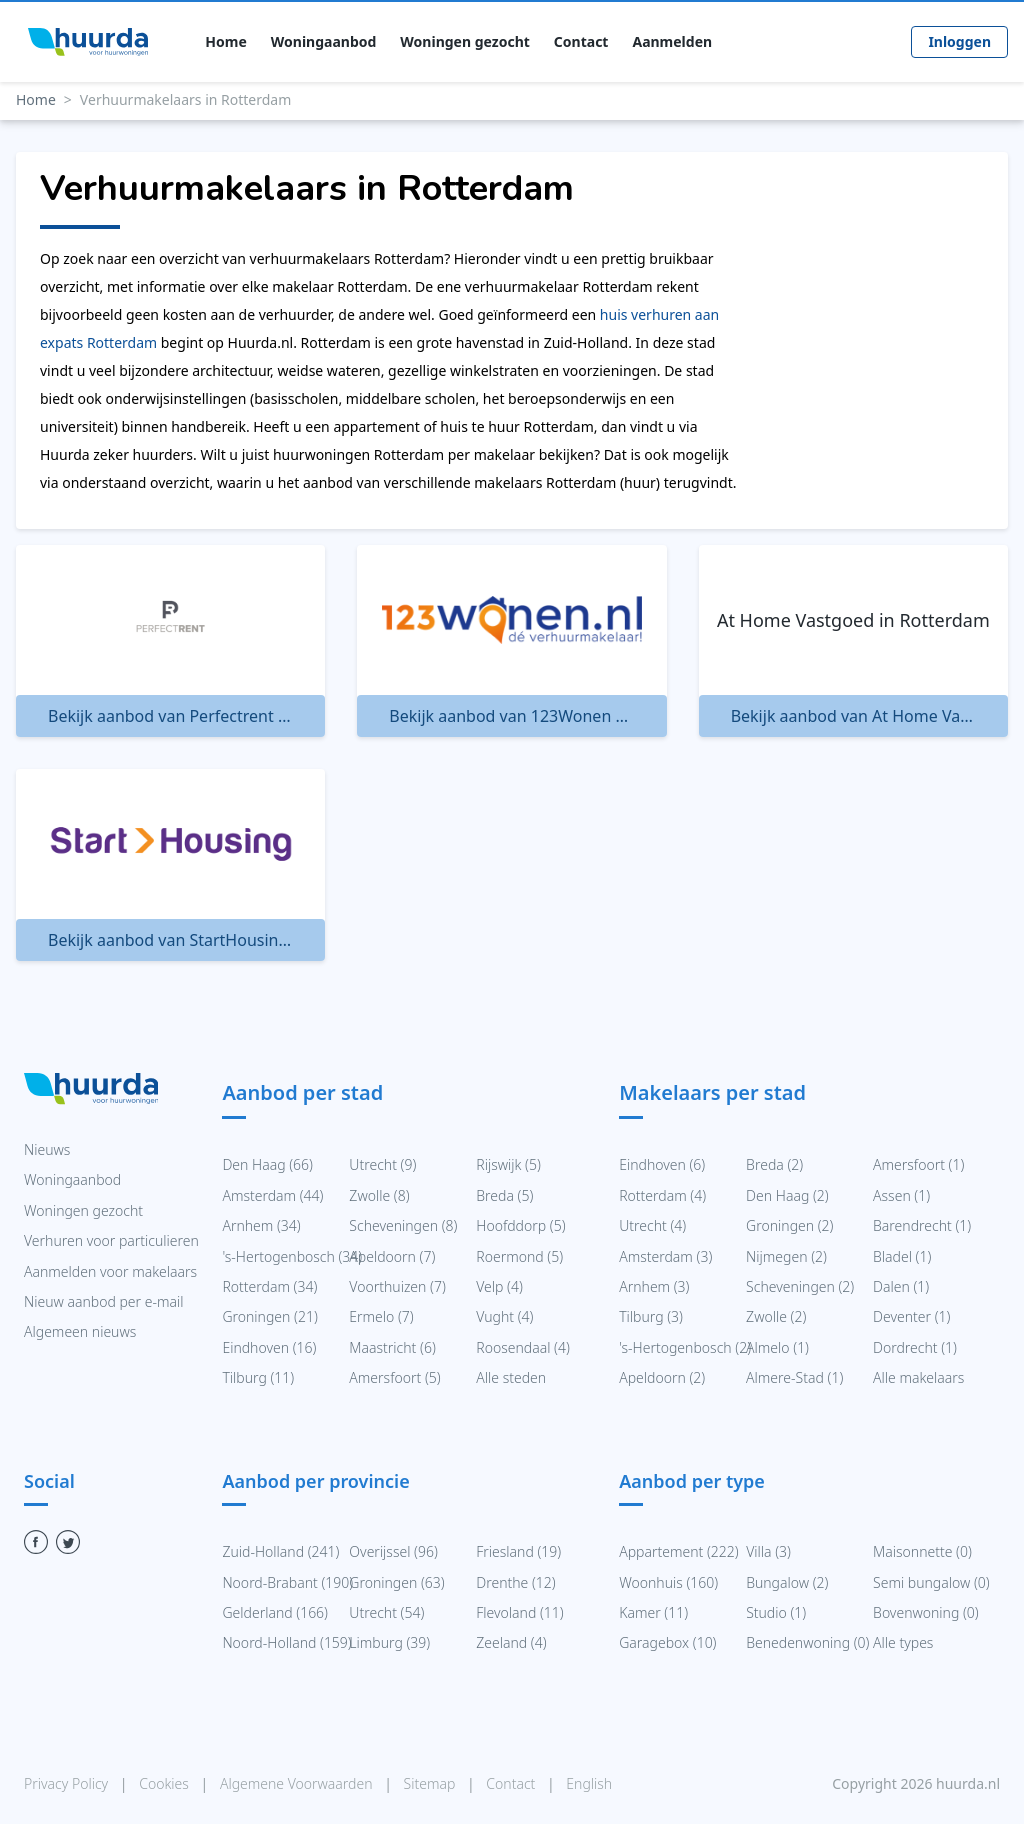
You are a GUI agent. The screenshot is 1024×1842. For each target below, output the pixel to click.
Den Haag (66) (267, 1164)
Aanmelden (672, 42)
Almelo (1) (777, 1347)
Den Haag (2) (787, 1195)
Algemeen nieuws (80, 1331)
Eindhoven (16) (269, 1347)
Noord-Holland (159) (286, 1642)
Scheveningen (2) (800, 1286)
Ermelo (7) (381, 1316)
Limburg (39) (389, 1642)
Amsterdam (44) (272, 1195)
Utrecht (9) (382, 1164)
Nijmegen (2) (786, 1256)
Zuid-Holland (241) (280, 1551)
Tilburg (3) (651, 1316)
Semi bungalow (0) (931, 1582)
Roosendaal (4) (523, 1347)
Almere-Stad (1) (794, 1377)
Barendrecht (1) (922, 1225)
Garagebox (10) (667, 1642)
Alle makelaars (918, 1377)
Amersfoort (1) (918, 1164)
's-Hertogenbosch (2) (685, 1347)
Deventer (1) (911, 1316)
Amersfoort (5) (394, 1377)
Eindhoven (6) (662, 1164)
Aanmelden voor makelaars (110, 1271)
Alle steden (511, 1377)
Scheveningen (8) (403, 1225)
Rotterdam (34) (269, 1286)
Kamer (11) (653, 1612)
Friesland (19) (518, 1551)
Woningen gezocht (464, 42)
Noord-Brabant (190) (287, 1582)
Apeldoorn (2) (662, 1377)
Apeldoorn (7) (392, 1256)
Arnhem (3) (654, 1286)
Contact (581, 42)
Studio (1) (776, 1612)
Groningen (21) (269, 1316)
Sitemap (431, 1783)
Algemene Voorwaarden (298, 1783)
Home (225, 42)
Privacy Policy (68, 1783)
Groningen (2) (789, 1225)
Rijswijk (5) (508, 1164)
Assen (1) (901, 1195)
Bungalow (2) (787, 1582)
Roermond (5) (519, 1256)
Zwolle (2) (776, 1316)
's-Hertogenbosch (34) (292, 1256)
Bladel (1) (902, 1256)
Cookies (165, 1783)
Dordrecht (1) (915, 1347)
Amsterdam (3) (665, 1256)
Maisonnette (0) (922, 1551)
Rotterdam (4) (662, 1195)
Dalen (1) (901, 1286)
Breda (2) (774, 1164)
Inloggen (959, 41)
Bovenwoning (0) (926, 1612)
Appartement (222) (679, 1551)
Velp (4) (499, 1286)
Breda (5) (504, 1195)
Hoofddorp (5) (520, 1225)
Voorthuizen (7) (397, 1286)
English (589, 1783)
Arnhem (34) (261, 1225)
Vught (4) (504, 1316)
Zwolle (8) (379, 1195)
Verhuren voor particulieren (111, 1240)
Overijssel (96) (393, 1551)
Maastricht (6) (392, 1347)
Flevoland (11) (519, 1612)
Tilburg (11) (258, 1377)
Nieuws (47, 1149)
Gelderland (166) (275, 1612)
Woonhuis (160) (668, 1582)
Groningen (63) (396, 1582)
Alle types (903, 1642)
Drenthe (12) (515, 1582)
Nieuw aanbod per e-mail (103, 1301)
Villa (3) (768, 1551)
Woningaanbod (324, 42)
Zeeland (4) (511, 1642)
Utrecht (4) (652, 1225)
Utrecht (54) (386, 1612)
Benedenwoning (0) (807, 1642)
